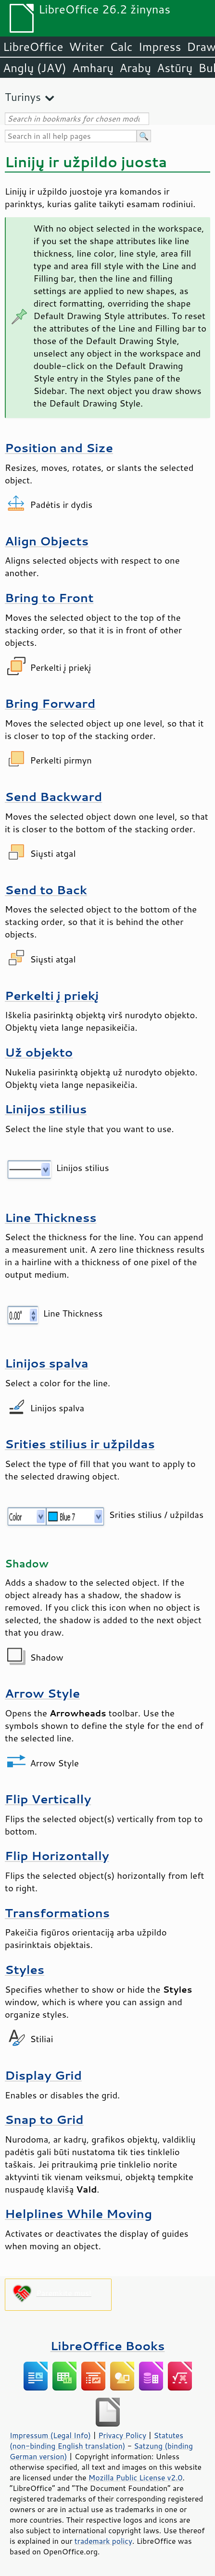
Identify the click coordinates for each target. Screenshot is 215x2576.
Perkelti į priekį (52, 995)
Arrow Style (42, 1693)
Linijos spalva (47, 1363)
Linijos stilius (46, 1108)
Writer (86, 46)
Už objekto (39, 1052)
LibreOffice (33, 46)
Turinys (23, 96)
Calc (121, 46)
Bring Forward (50, 703)
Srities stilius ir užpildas (80, 1443)
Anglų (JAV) (34, 68)
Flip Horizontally (57, 1855)
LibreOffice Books (108, 2345)
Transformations (57, 1912)
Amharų (93, 68)
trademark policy (103, 2541)
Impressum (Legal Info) (50, 2435)
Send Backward (53, 796)
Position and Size (59, 447)
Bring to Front (49, 597)
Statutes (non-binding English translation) (96, 2440)
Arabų (135, 68)
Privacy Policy (122, 2435)
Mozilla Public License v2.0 (136, 2477)
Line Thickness (50, 1217)
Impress (160, 46)
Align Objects (47, 540)
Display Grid (43, 2075)
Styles (24, 1969)
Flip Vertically (48, 1798)
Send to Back (46, 889)
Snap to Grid (44, 2119)
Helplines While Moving (78, 2213)
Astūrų (174, 68)
